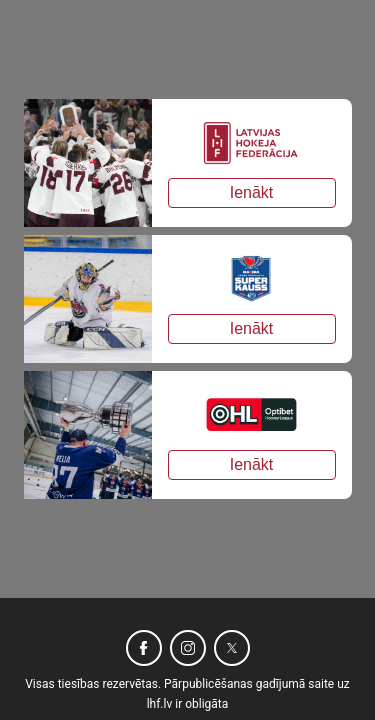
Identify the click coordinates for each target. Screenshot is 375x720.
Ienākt (252, 192)
